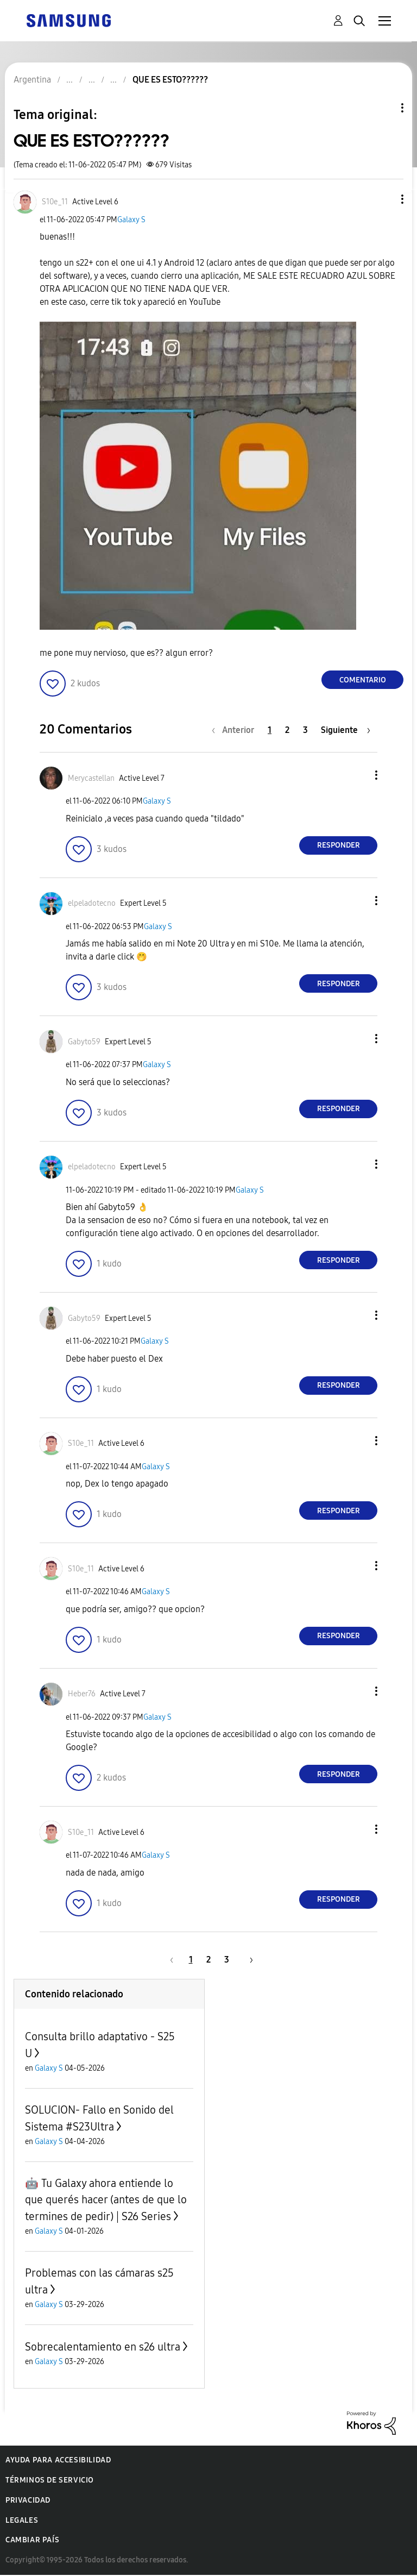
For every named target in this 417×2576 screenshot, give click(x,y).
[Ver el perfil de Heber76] (82, 1693)
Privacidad (27, 2500)
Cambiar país (32, 2539)
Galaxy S (131, 219)
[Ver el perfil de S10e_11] (55, 201)
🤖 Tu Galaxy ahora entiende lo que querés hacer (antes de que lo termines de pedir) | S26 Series (106, 2200)
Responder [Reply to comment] (338, 845)
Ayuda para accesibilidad (58, 2460)
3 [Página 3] (305, 730)
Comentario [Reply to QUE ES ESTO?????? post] (362, 680)
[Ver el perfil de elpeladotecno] (92, 903)
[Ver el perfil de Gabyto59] (84, 1041)
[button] (384, 199)
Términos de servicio (49, 2480)
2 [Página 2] (287, 730)
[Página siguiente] (345, 730)
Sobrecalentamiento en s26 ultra (102, 2346)
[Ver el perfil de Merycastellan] (91, 778)
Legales (21, 2520)
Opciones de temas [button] (383, 107)
